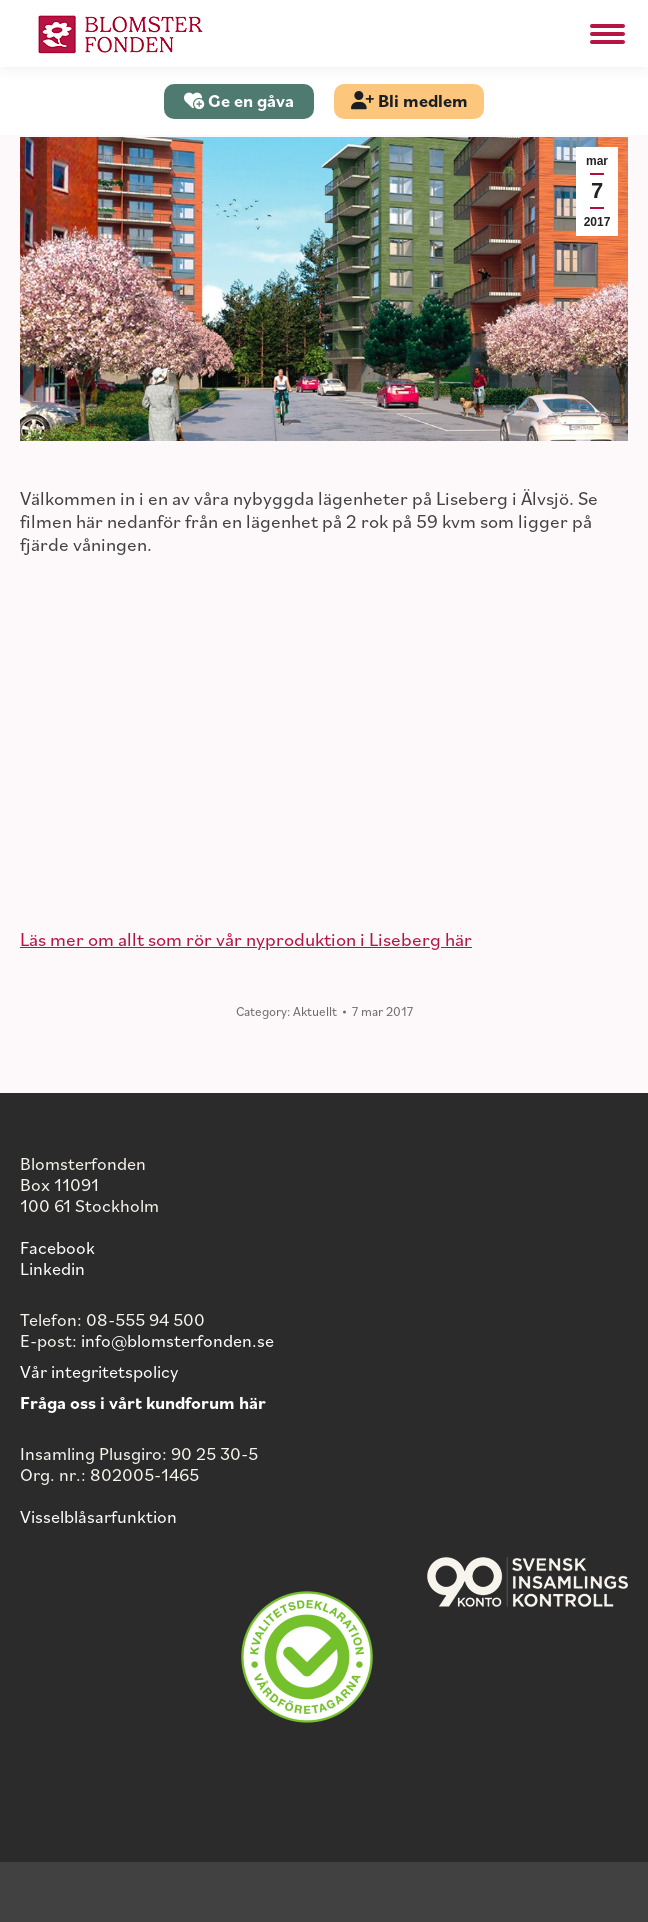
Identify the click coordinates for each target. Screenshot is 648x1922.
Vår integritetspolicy (99, 1371)
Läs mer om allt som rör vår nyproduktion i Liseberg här (246, 938)
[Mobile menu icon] (607, 34)
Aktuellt (315, 1011)
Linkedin (52, 1268)
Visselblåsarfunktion (98, 1516)
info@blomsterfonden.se (177, 1340)
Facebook (57, 1247)
